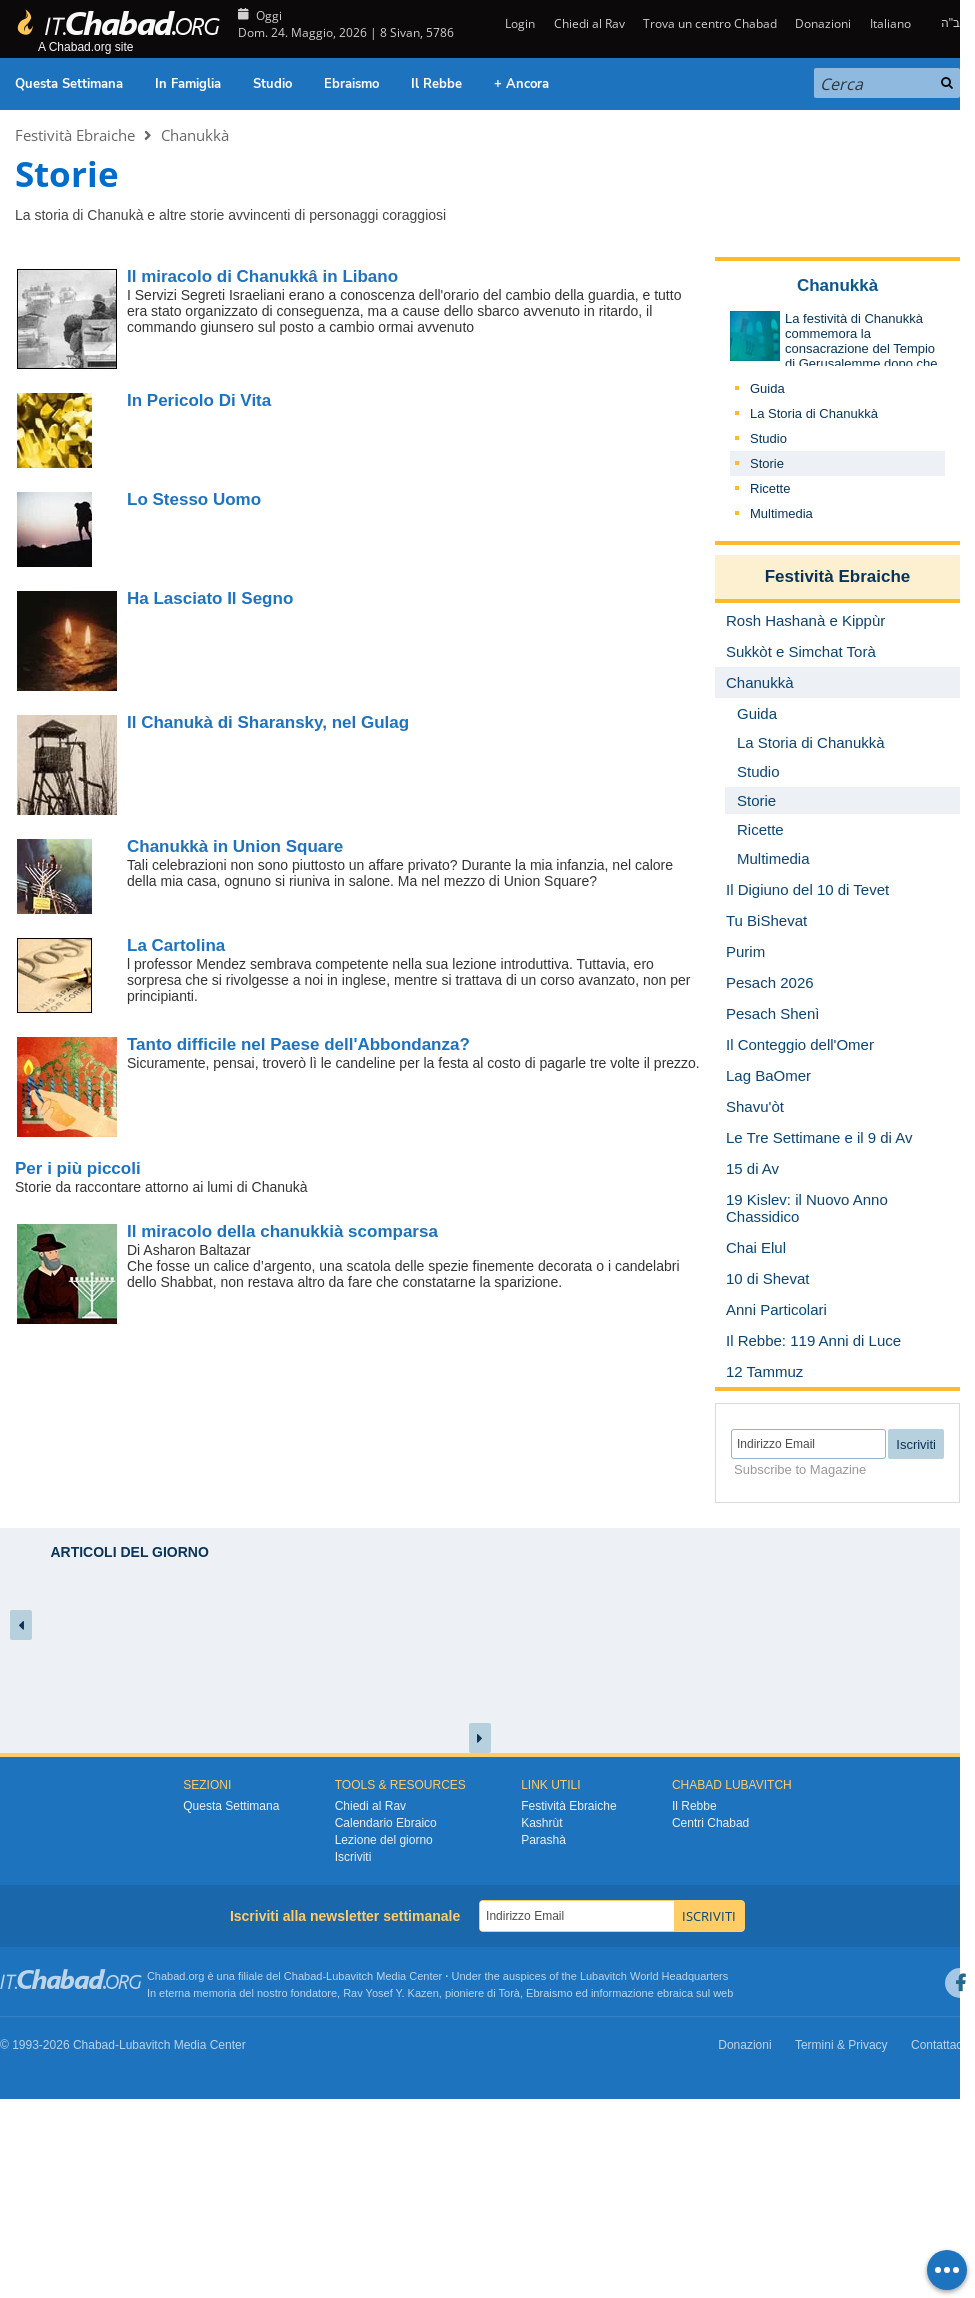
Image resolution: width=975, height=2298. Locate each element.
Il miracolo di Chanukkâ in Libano (262, 276)
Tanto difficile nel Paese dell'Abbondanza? (298, 1044)
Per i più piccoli (78, 1168)
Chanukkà (195, 135)
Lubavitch (349, 1976)
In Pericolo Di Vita (199, 400)
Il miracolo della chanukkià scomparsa (282, 1231)
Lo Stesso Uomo (194, 499)
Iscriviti (353, 1857)
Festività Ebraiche (75, 135)
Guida (767, 388)
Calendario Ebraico (386, 1823)
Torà (509, 1993)
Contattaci (938, 2045)
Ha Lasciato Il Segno (210, 598)
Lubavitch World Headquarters (654, 1976)
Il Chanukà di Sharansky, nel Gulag (268, 722)
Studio (272, 84)
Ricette (770, 488)
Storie (767, 463)
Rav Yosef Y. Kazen (391, 1993)
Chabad (303, 1976)
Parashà (543, 1840)
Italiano (890, 23)
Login (518, 23)
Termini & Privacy (841, 2045)
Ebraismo (351, 84)
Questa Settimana (69, 84)
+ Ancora (521, 84)
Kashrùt (541, 1823)
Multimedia (781, 513)
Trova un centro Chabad (710, 23)
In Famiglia (188, 84)
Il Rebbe (436, 84)
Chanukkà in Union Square (235, 846)
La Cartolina (176, 945)
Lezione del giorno (384, 1840)
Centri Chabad (710, 1823)
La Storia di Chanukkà (814, 413)
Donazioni (823, 23)
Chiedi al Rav (589, 23)
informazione (622, 1993)
